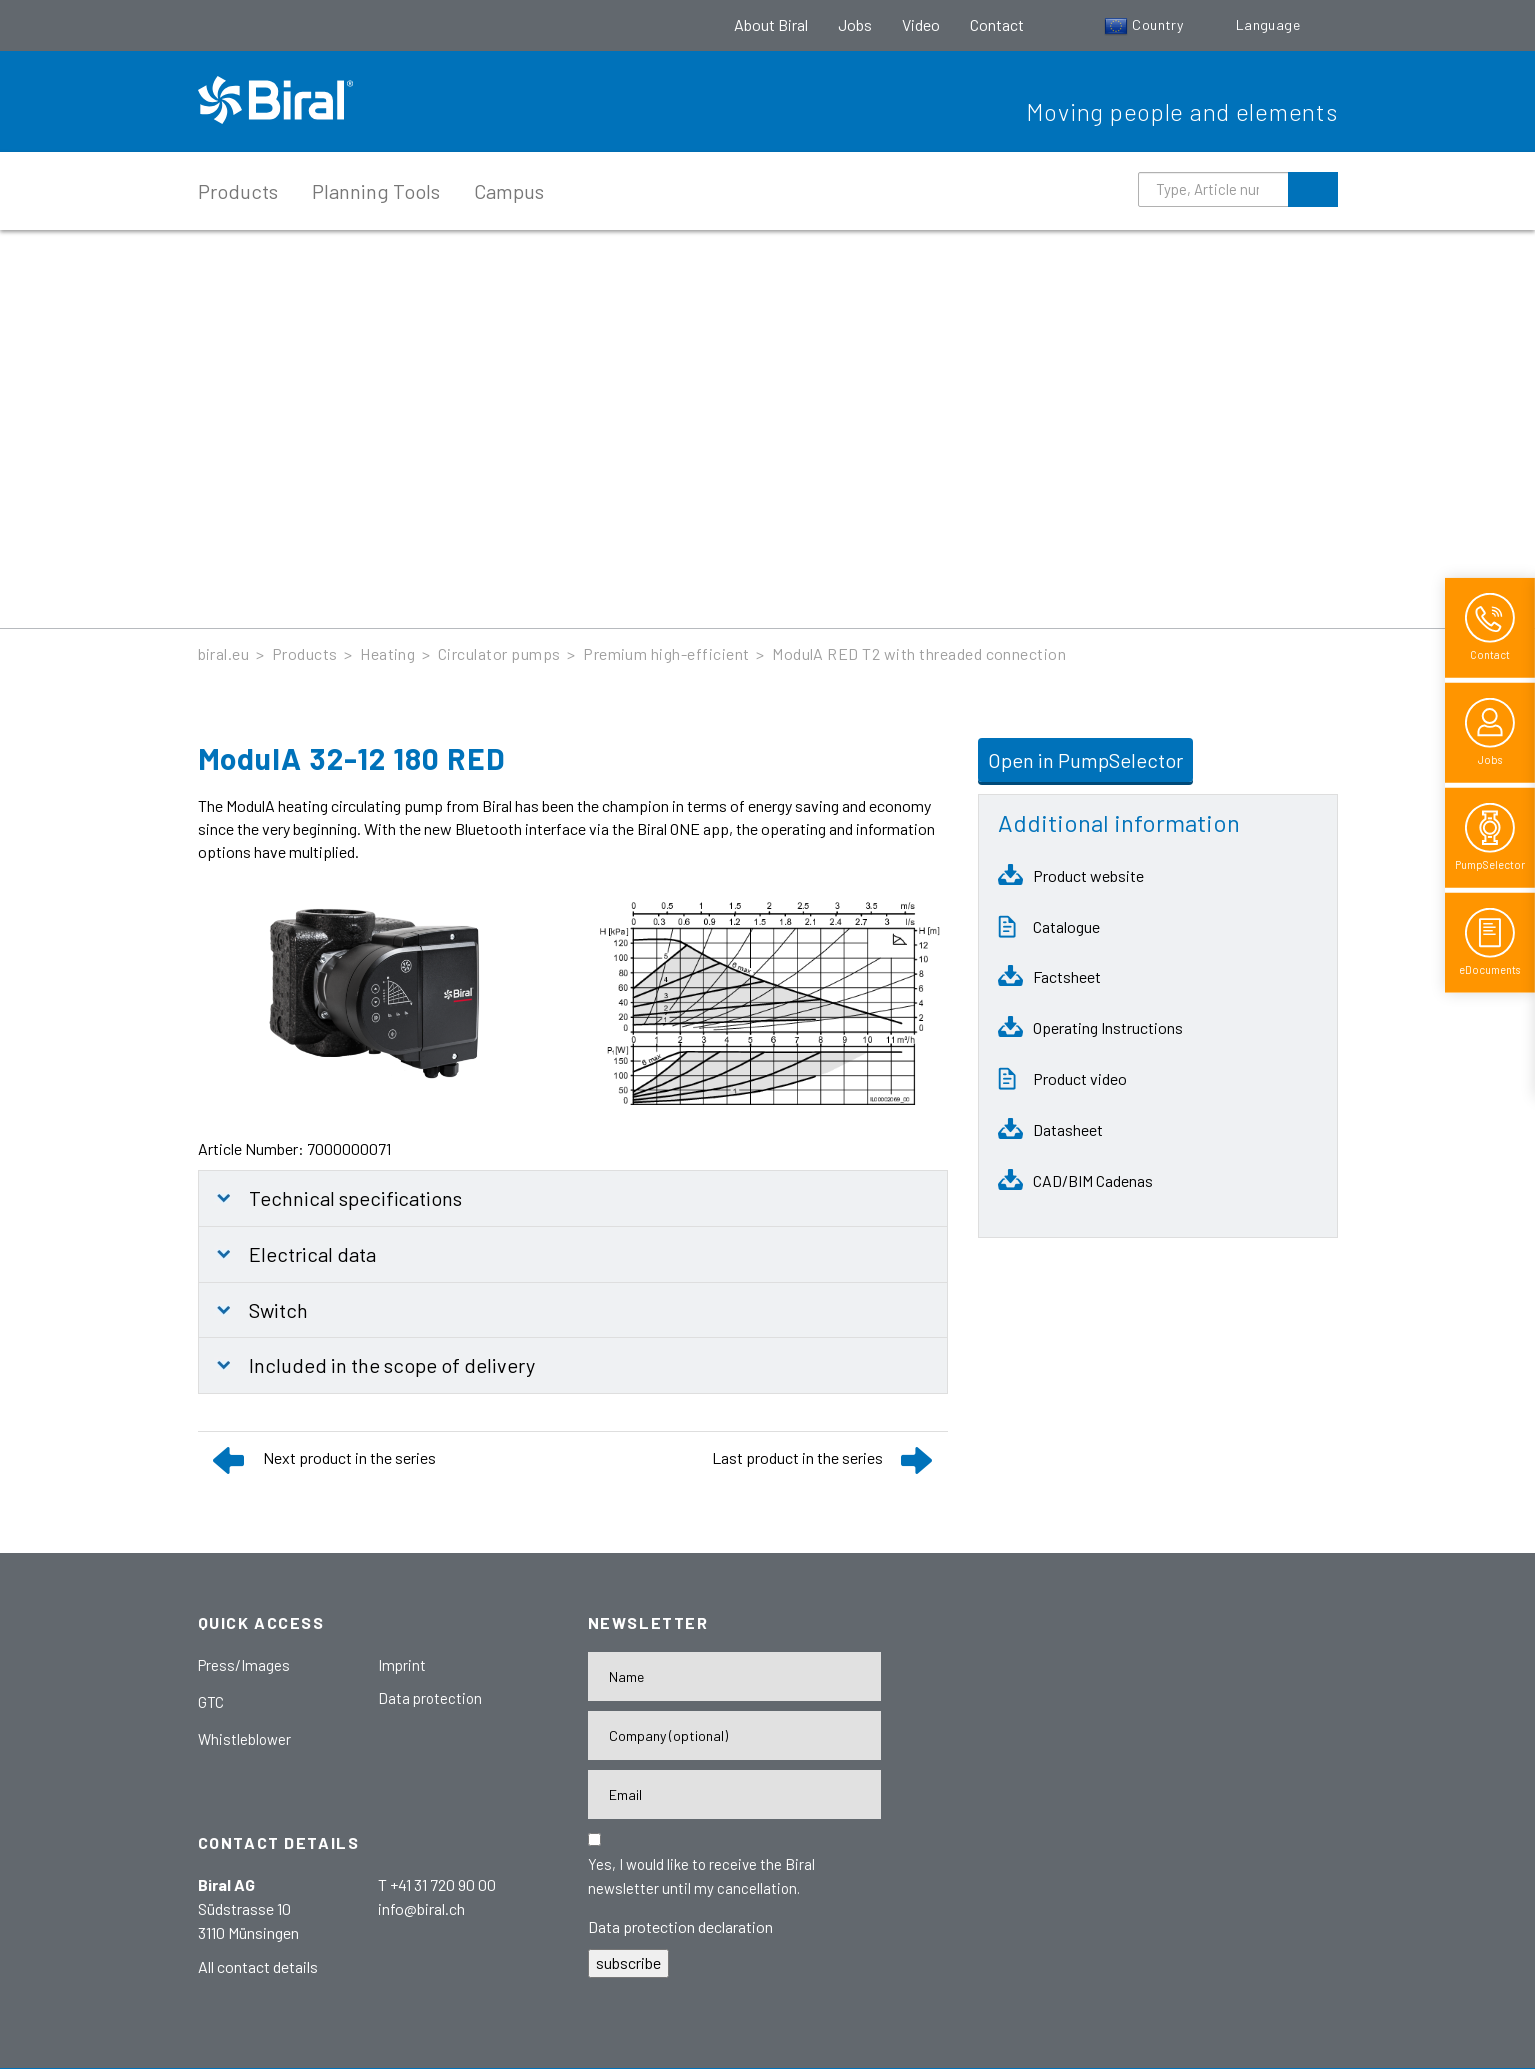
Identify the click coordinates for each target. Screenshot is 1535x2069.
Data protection (430, 1698)
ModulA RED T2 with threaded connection (919, 653)
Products (238, 191)
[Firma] (734, 1735)
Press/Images (244, 1665)
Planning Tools (376, 191)
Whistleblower (244, 1739)
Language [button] (1270, 24)
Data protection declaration (680, 1926)
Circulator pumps (499, 653)
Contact (997, 24)
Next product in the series (349, 1457)
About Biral (771, 24)
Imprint (402, 1665)
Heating (387, 653)
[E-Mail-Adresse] (734, 1794)
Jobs (855, 24)
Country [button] (1145, 24)
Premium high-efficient (666, 653)
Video (921, 24)
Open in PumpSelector (1085, 760)
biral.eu (224, 653)
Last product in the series (797, 1457)
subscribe (628, 1962)
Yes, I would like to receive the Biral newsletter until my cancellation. (701, 1876)
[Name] (734, 1676)
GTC (211, 1702)
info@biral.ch (421, 1908)
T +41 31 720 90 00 (437, 1884)
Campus (509, 191)
